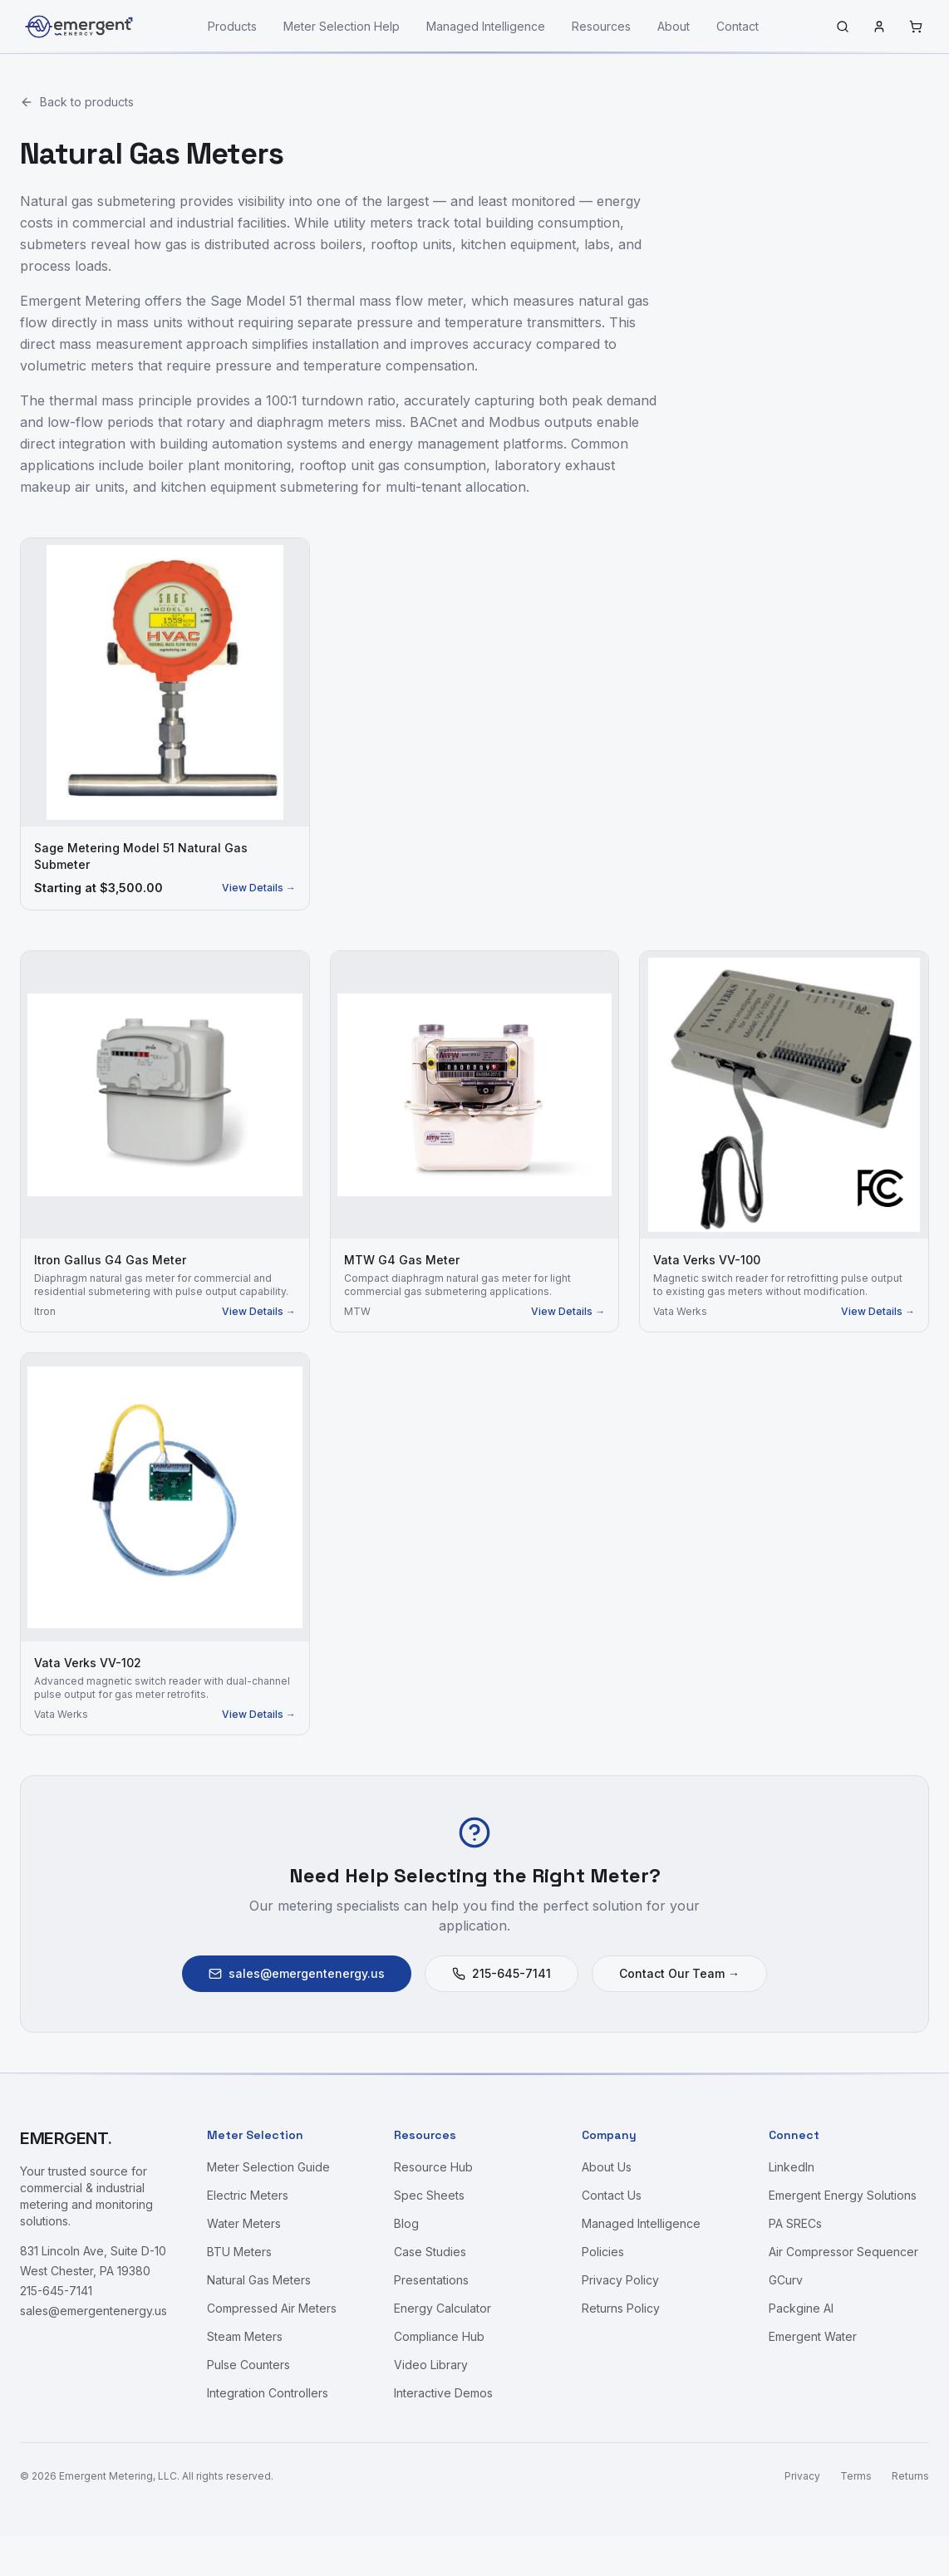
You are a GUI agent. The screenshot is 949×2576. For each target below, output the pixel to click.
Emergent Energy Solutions (843, 2195)
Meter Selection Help (341, 26)
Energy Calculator (442, 2308)
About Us (607, 2167)
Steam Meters (245, 2336)
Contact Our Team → (679, 1973)
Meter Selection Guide (268, 2167)
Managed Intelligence (485, 26)
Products (232, 26)
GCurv (786, 2280)
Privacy (802, 2476)
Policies (603, 2252)
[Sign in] (879, 26)
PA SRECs (795, 2223)
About (673, 26)
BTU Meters (239, 2252)
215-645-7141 (501, 1973)
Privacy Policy (620, 2280)
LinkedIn (791, 2167)
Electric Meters (247, 2195)
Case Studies (430, 2252)
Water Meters (244, 2223)
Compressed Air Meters (272, 2308)
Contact (737, 26)
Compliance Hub (439, 2336)
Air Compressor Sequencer (843, 2252)
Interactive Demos (443, 2393)
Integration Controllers (267, 2393)
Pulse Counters (248, 2365)
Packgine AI (801, 2308)
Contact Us (612, 2195)
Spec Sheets (429, 2195)
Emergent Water (813, 2336)
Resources (601, 26)
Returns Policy (621, 2308)
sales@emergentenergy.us (297, 1973)
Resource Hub (433, 2167)
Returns (910, 2476)
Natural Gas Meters (259, 2280)
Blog (406, 2223)
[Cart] (915, 26)
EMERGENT (66, 2138)
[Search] (842, 26)
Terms (856, 2476)
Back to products (77, 102)
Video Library (431, 2365)
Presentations (431, 2280)
